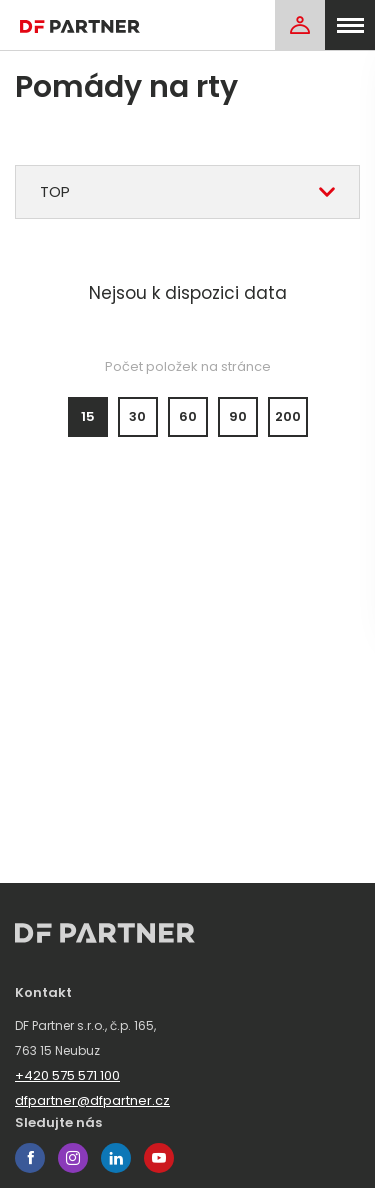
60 (188, 416)
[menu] (350, 25)
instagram (73, 1158)
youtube (159, 1158)
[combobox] (187, 192)
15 (88, 416)
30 (137, 416)
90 (238, 416)
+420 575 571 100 (67, 1075)
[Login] (300, 25)
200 (288, 416)
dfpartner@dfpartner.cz (92, 1100)
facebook (30, 1158)
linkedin (116, 1158)
